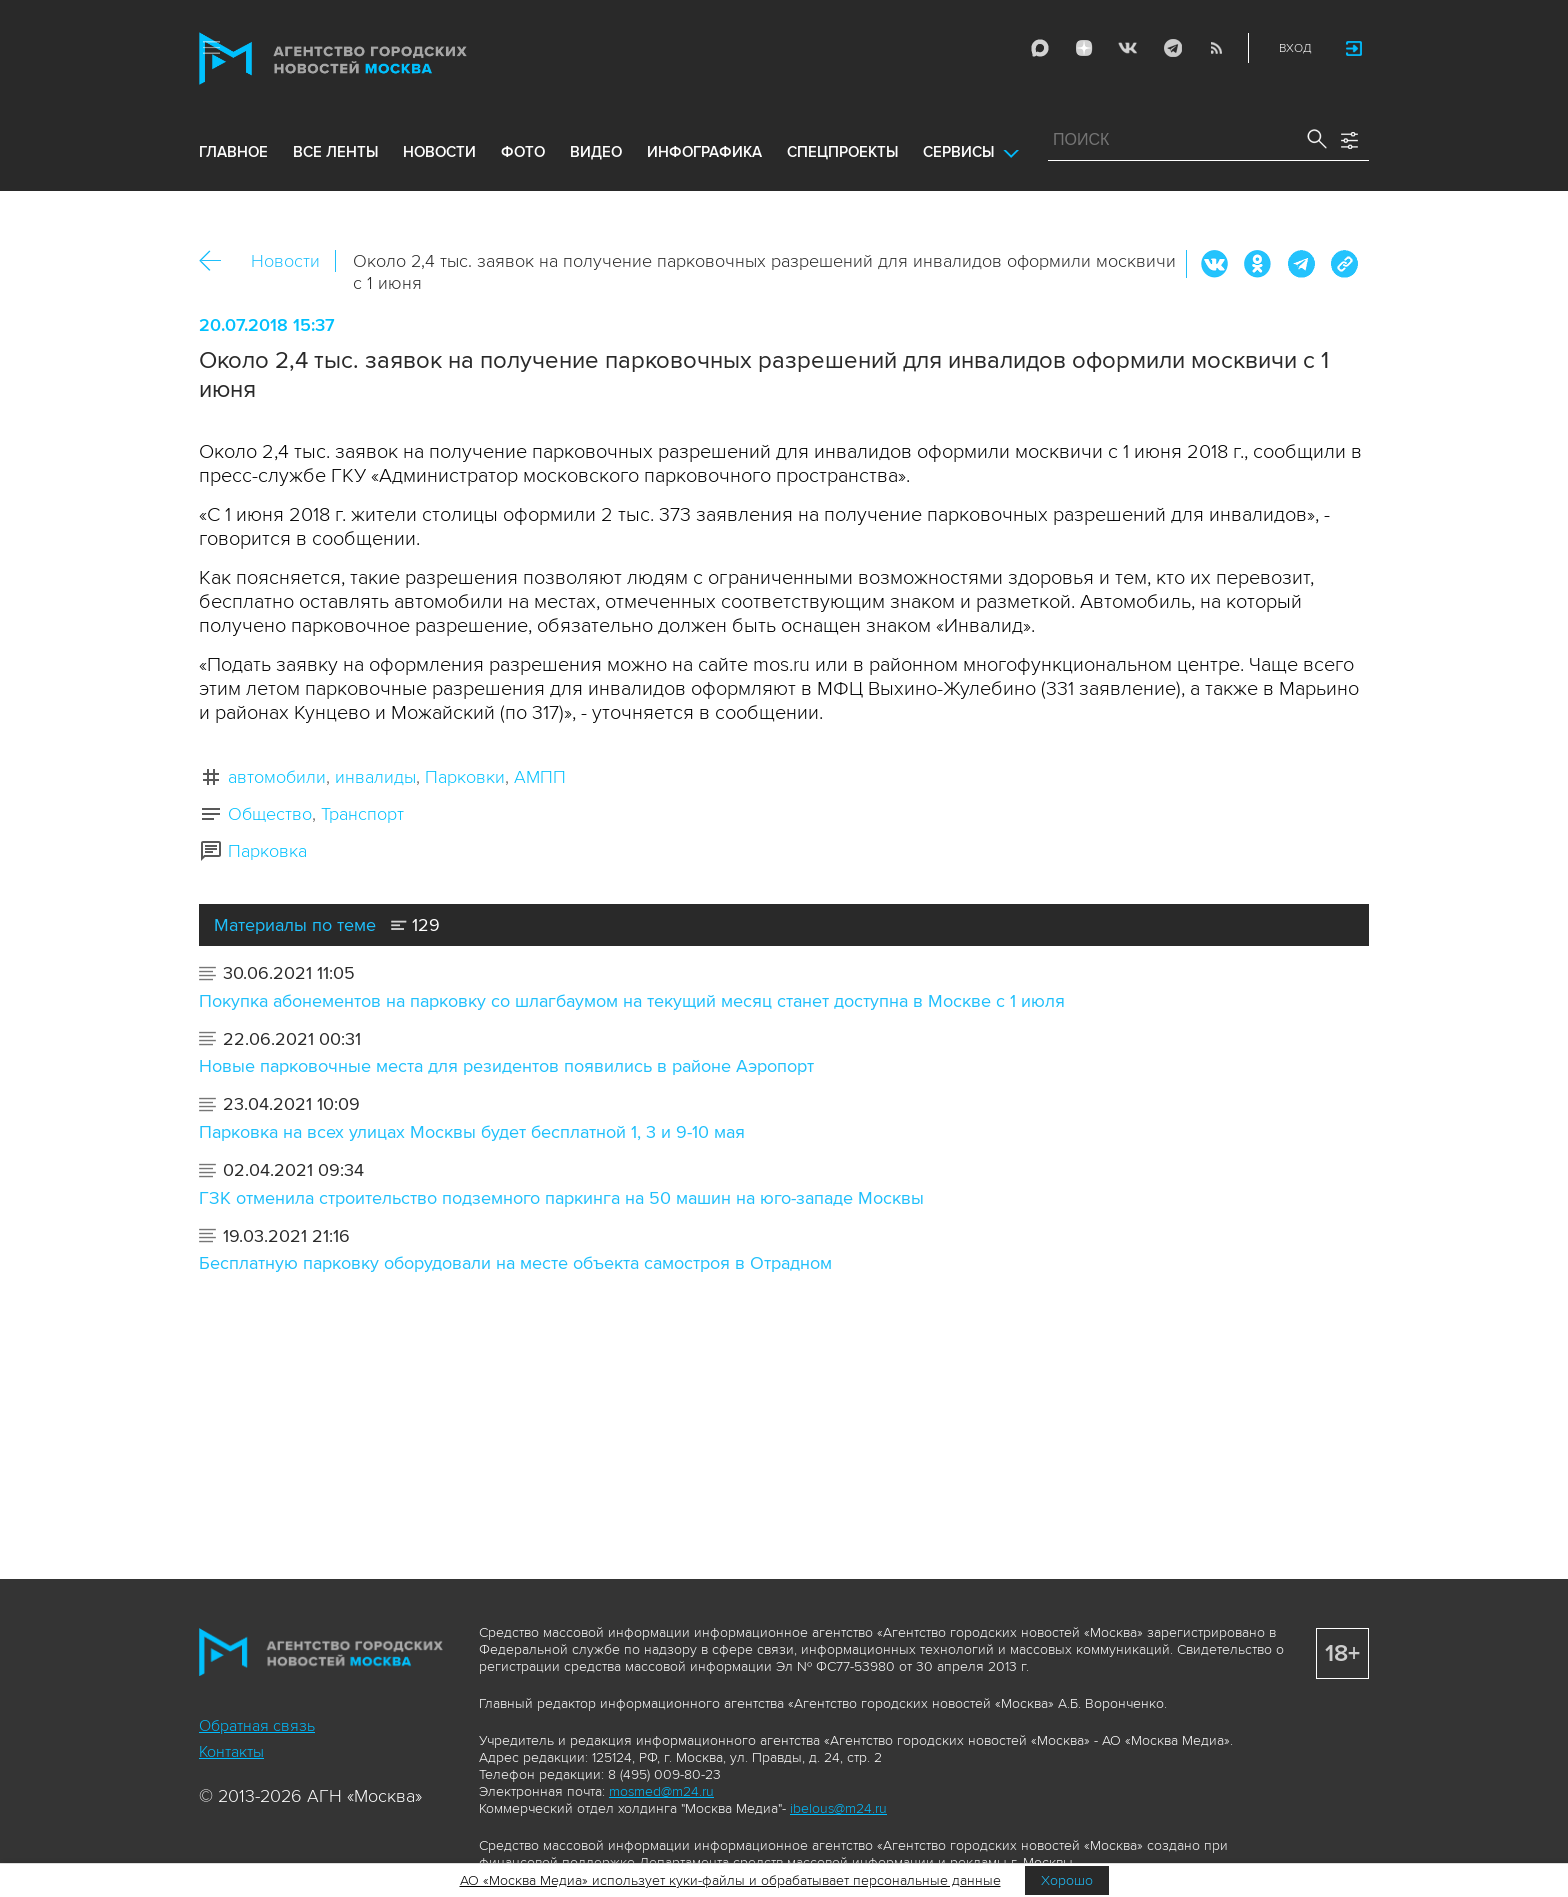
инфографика (704, 152)
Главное (233, 152)
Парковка (267, 851)
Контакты (231, 1752)
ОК (1258, 264)
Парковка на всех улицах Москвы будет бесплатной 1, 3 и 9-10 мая (472, 1132)
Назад (217, 261)
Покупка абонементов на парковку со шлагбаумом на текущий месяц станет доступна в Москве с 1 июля (632, 1001)
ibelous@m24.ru (838, 1808)
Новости (285, 261)
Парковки (465, 777)
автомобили (277, 777)
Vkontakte (1128, 48)
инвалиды (375, 777)
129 (415, 925)
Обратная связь (257, 1726)
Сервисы (958, 152)
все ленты (335, 152)
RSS (1216, 48)
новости (439, 152)
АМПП (540, 777)
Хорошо (1067, 1880)
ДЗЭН (1084, 48)
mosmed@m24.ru (661, 1791)
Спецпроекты (842, 152)
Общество (270, 814)
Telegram (1172, 48)
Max (1040, 48)
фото (523, 152)
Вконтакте (1215, 264)
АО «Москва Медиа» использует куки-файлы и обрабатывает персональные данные (730, 1880)
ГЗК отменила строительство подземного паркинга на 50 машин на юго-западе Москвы (561, 1198)
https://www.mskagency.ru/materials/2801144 (1344, 264)
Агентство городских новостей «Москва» (371, 58)
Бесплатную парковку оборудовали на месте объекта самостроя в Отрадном (515, 1263)
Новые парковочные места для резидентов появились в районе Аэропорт (506, 1066)
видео (596, 152)
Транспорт (362, 814)
